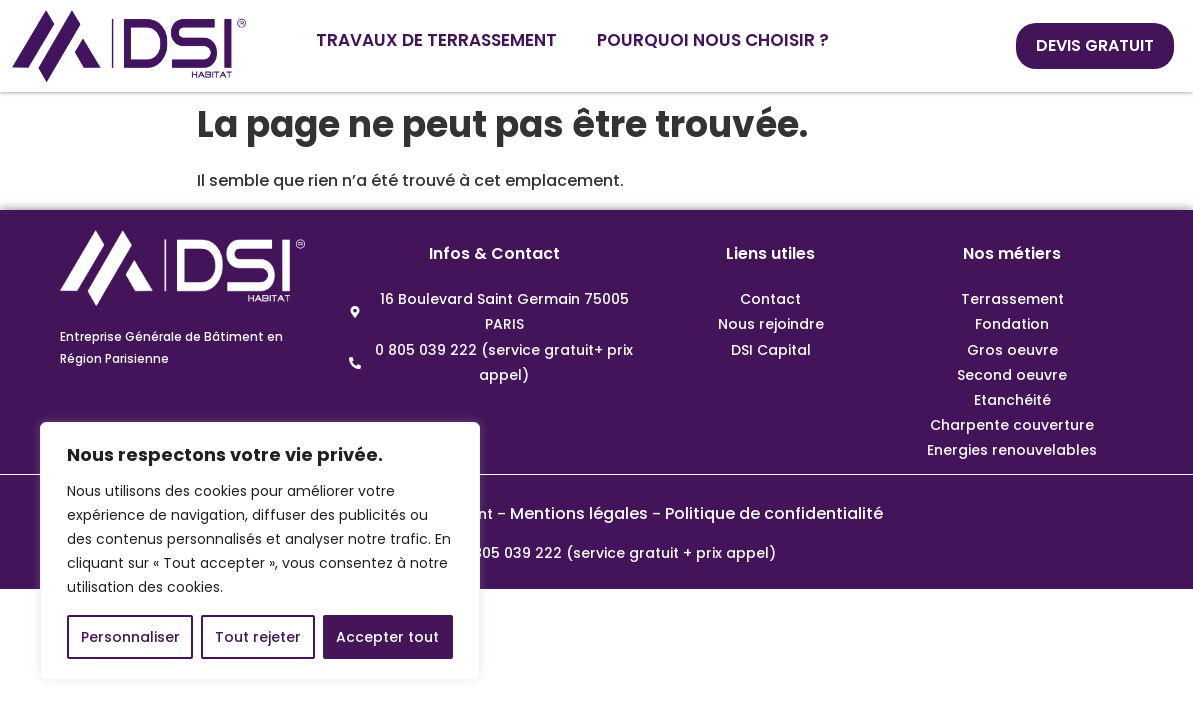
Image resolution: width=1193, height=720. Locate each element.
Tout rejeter (258, 637)
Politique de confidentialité (774, 513)
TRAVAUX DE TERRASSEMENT (436, 40)
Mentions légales (579, 513)
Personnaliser (130, 637)
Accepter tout (387, 637)
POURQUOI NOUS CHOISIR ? (713, 40)
